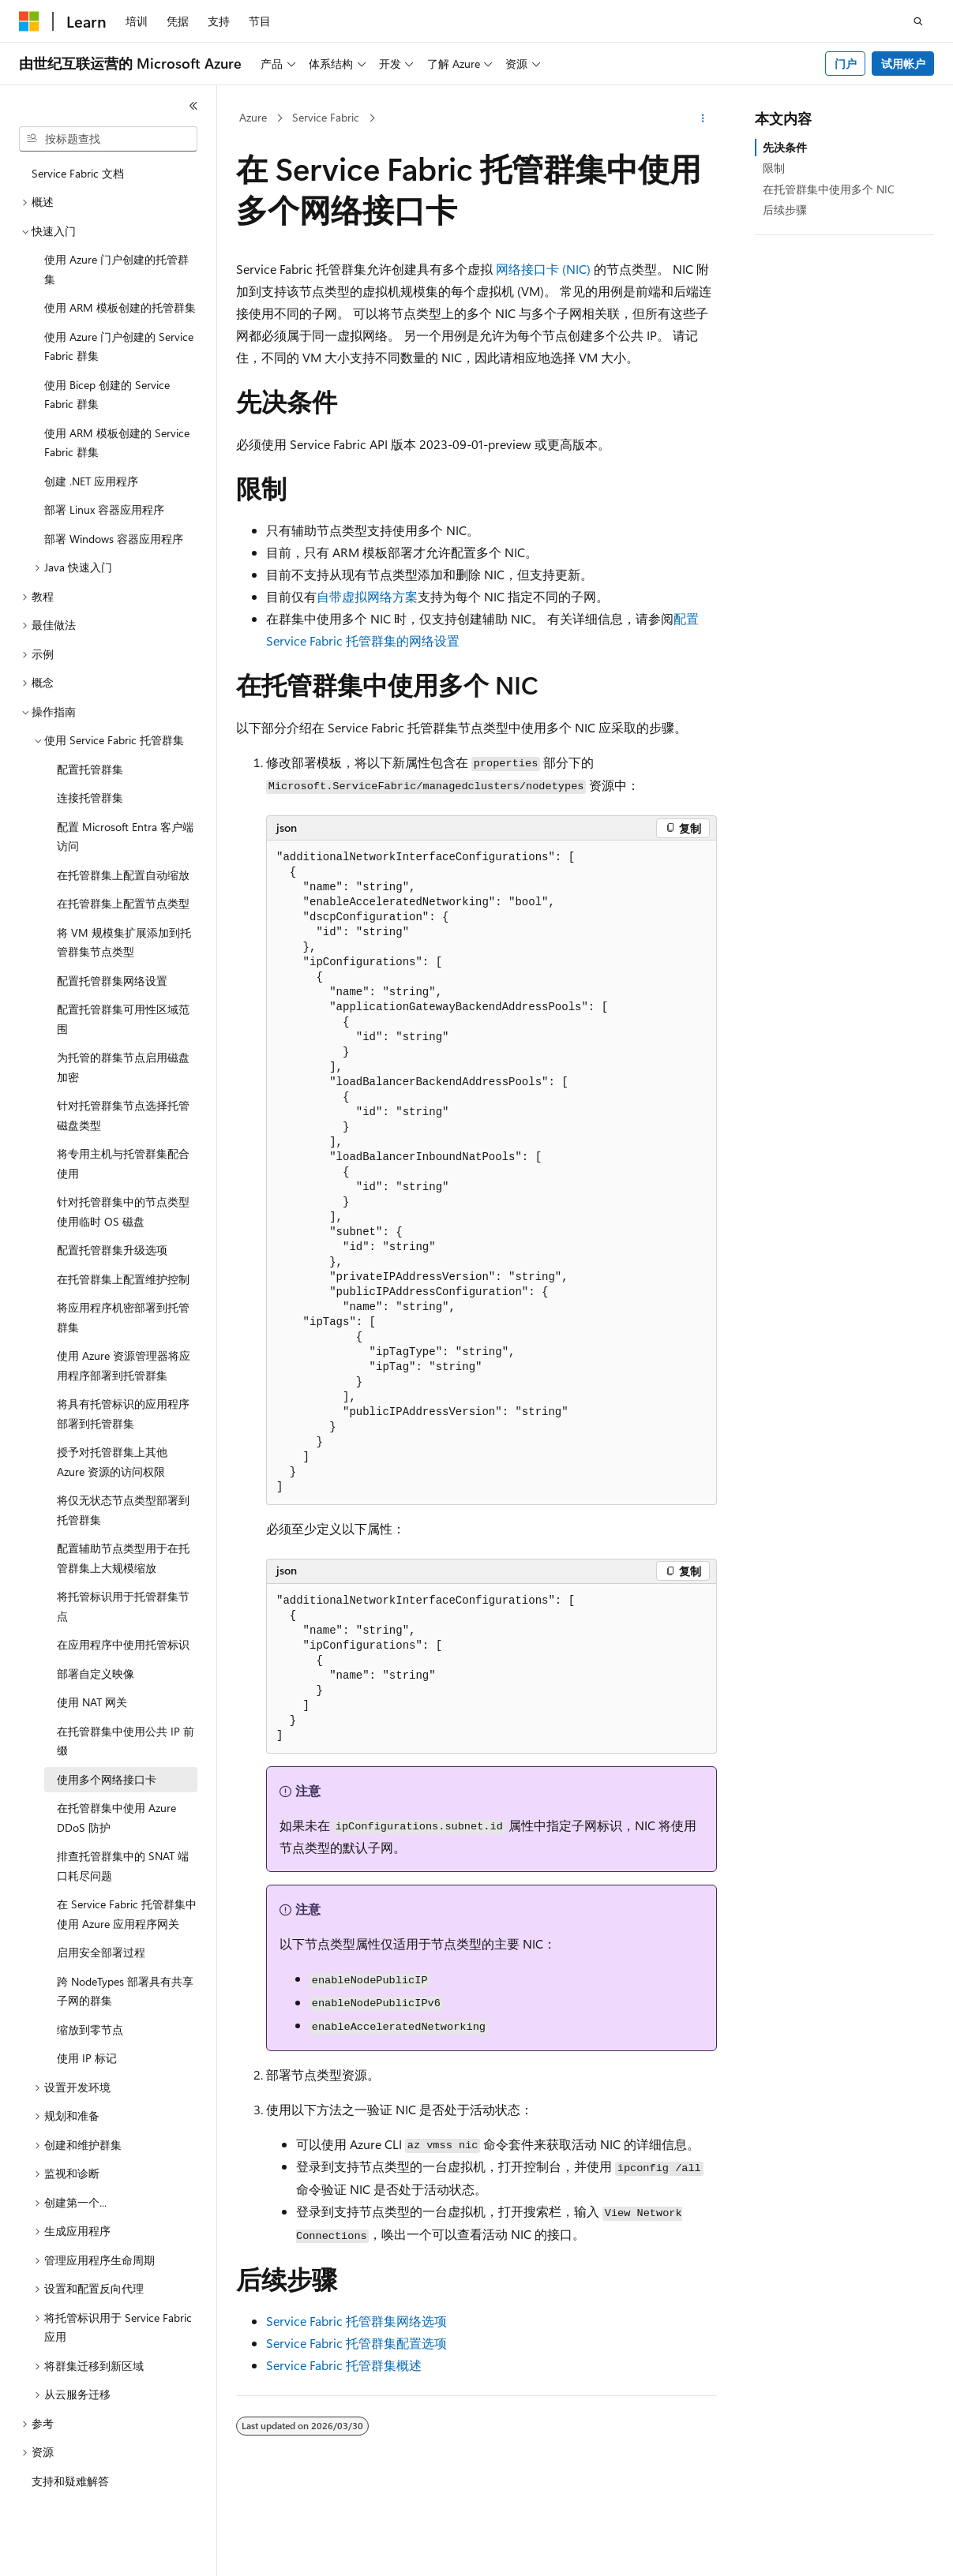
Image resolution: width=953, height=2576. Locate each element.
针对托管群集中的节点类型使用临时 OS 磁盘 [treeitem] (123, 1211)
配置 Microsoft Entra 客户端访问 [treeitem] (125, 836)
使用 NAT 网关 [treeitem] (92, 1701)
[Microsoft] (29, 21)
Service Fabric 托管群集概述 (344, 2365)
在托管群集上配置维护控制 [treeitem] (123, 1278)
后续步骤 (785, 209)
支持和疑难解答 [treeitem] (70, 2480)
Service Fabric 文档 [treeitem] (78, 173)
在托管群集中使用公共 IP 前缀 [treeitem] (125, 1741)
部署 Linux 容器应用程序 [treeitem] (104, 509)
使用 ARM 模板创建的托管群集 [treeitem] (120, 307)
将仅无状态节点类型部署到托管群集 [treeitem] (123, 1509)
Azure (253, 117)
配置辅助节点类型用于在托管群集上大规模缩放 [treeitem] (123, 1558)
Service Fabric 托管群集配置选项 (356, 2342)
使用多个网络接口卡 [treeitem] (106, 1779)
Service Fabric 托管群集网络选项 (356, 2320)
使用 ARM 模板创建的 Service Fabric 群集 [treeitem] (116, 442)
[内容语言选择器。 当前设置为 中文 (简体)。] (62, 2550)
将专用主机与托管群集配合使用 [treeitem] (123, 1163)
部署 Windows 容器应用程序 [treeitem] (113, 538)
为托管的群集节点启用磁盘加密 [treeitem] (123, 1067)
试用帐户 (903, 63)
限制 (774, 167)
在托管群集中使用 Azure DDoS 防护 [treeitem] (116, 1817)
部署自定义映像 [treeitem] (95, 1673)
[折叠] (193, 106)
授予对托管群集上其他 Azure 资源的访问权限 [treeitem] (112, 1461)
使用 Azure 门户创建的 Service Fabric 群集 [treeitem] (118, 346)
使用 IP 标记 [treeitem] (87, 2057)
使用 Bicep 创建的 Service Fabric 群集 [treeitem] (107, 394)
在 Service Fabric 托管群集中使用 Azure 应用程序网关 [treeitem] (127, 1913)
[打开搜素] (918, 21)
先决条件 (785, 147)
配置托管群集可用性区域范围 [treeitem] (123, 1019)
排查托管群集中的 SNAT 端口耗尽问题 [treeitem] (123, 1865)
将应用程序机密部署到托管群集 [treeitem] (123, 1317)
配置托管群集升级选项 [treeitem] (112, 1249)
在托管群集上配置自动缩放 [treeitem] (123, 874)
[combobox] (108, 139)
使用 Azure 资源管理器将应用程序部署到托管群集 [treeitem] (123, 1365)
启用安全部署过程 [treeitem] (101, 1952)
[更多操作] (703, 118)
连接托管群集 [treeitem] (90, 797)
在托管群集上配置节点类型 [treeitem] (123, 903)
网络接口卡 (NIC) (543, 268)
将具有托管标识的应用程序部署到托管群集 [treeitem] (123, 1413)
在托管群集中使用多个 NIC (829, 189)
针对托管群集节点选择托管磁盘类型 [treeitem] (123, 1115)
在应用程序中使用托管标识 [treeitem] (123, 1644)
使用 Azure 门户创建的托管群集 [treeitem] (116, 269)
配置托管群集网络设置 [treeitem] (112, 980)
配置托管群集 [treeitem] (90, 769)
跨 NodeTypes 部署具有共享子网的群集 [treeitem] (125, 1991)
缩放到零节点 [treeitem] (90, 2029)
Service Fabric (325, 117)
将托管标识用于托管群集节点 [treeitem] (123, 1606)
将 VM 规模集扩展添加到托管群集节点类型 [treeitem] (124, 942)
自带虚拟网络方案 (367, 596)
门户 (846, 63)
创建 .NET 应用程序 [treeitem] (91, 481)
